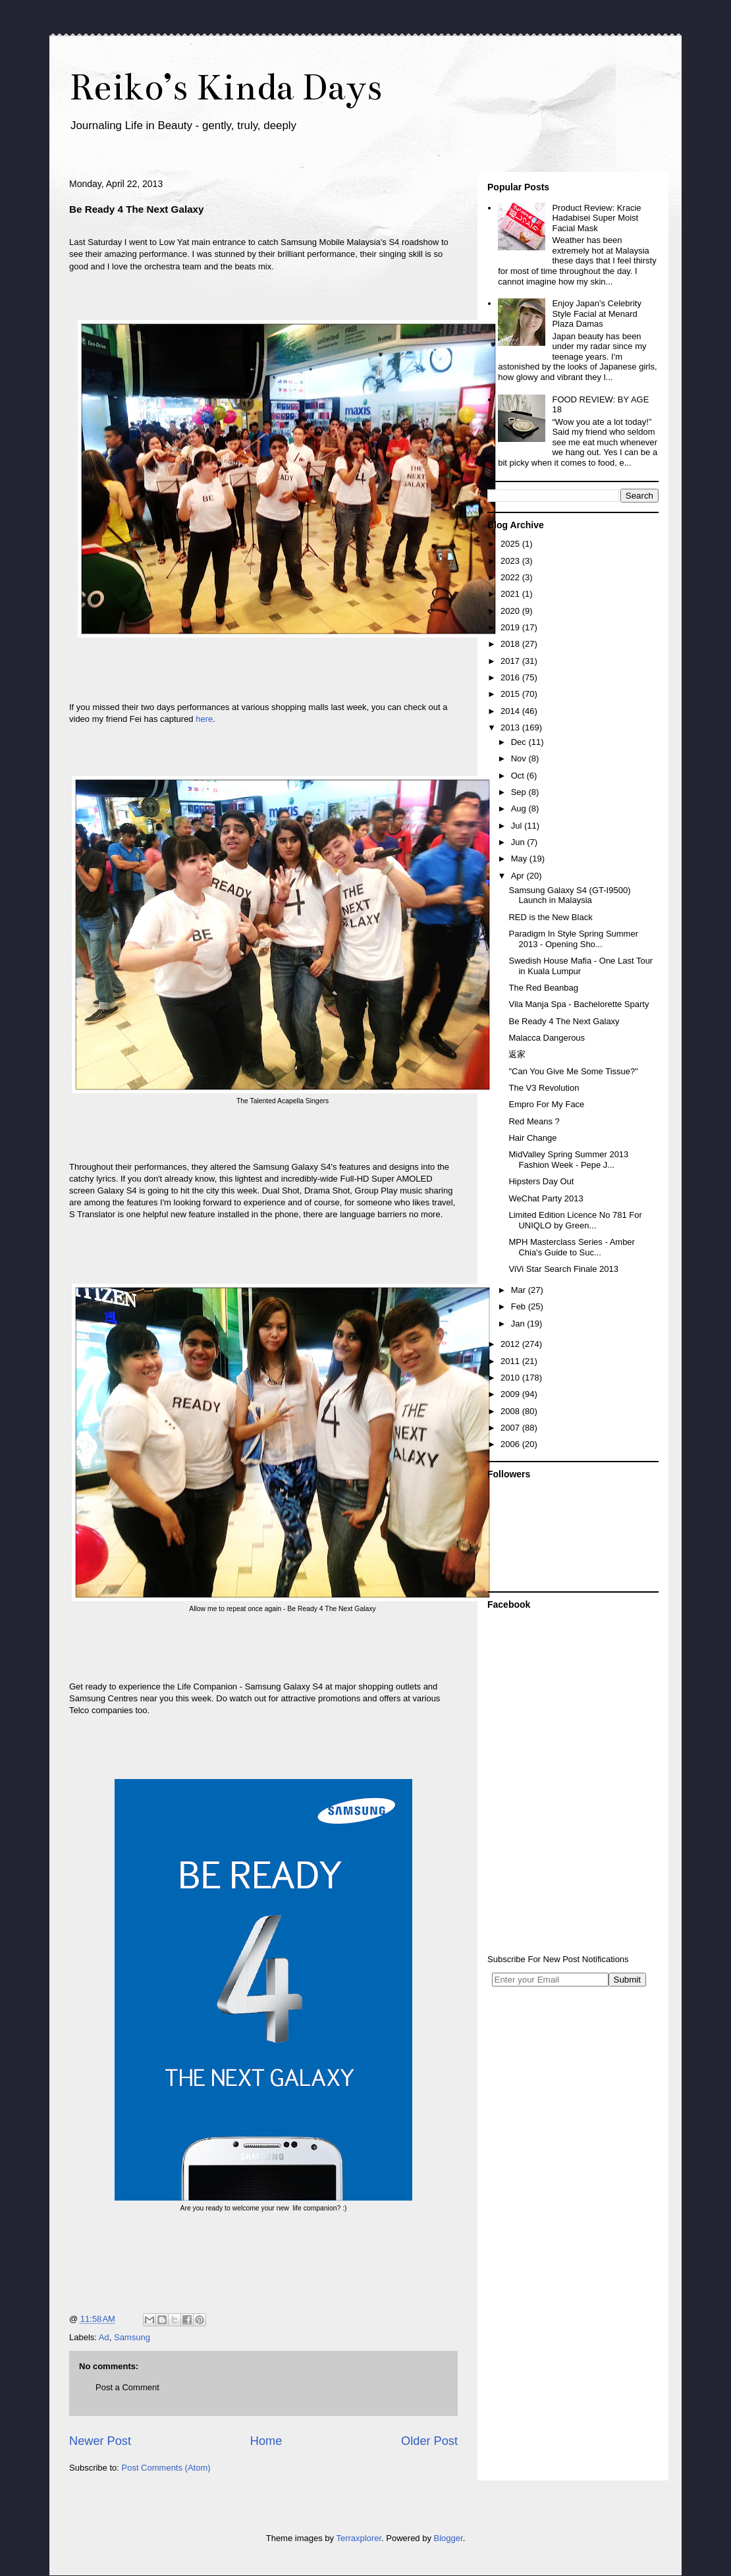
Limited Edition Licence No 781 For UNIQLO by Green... (574, 1220)
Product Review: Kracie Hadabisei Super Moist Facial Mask (596, 218)
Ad (104, 2337)
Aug (520, 808)
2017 (511, 661)
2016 (511, 677)
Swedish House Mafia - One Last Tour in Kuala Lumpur (580, 966)
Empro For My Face (546, 1104)
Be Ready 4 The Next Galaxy (563, 1021)
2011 (511, 1361)
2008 (511, 1411)
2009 (511, 1394)
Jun (519, 842)
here (204, 719)
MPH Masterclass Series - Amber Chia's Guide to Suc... (571, 1247)
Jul (517, 826)
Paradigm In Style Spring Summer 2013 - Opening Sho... (573, 939)
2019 (511, 627)
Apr (519, 876)
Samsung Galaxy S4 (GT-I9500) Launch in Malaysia (569, 895)
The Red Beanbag (543, 988)
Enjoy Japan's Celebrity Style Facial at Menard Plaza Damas (596, 313)
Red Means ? (533, 1121)
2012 (511, 1344)
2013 (511, 727)
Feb (519, 1306)
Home (266, 2441)
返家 (517, 1054)
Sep (520, 792)
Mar (519, 1290)
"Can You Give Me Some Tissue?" (572, 1071)
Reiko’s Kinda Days (225, 87)
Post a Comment (127, 2387)
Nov (520, 758)
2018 (511, 644)
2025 (511, 544)
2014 (511, 711)
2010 (511, 1378)
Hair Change (532, 1138)
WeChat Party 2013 (545, 1198)
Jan (519, 1324)
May (520, 858)
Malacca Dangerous (546, 1038)
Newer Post (100, 2441)
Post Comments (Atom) (166, 2468)
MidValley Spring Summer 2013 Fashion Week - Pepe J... (568, 1159)
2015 (511, 694)
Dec (520, 742)
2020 (511, 611)
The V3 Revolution (543, 1088)
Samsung (132, 2337)
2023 (511, 561)
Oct (519, 776)
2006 (511, 1444)
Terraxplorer (358, 2538)
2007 (511, 1428)
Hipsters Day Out (541, 1181)
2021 (511, 594)
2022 (511, 577)
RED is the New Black (550, 917)
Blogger (448, 2538)
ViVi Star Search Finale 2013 (563, 1269)
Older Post (429, 2441)
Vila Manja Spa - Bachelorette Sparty (578, 1004)
